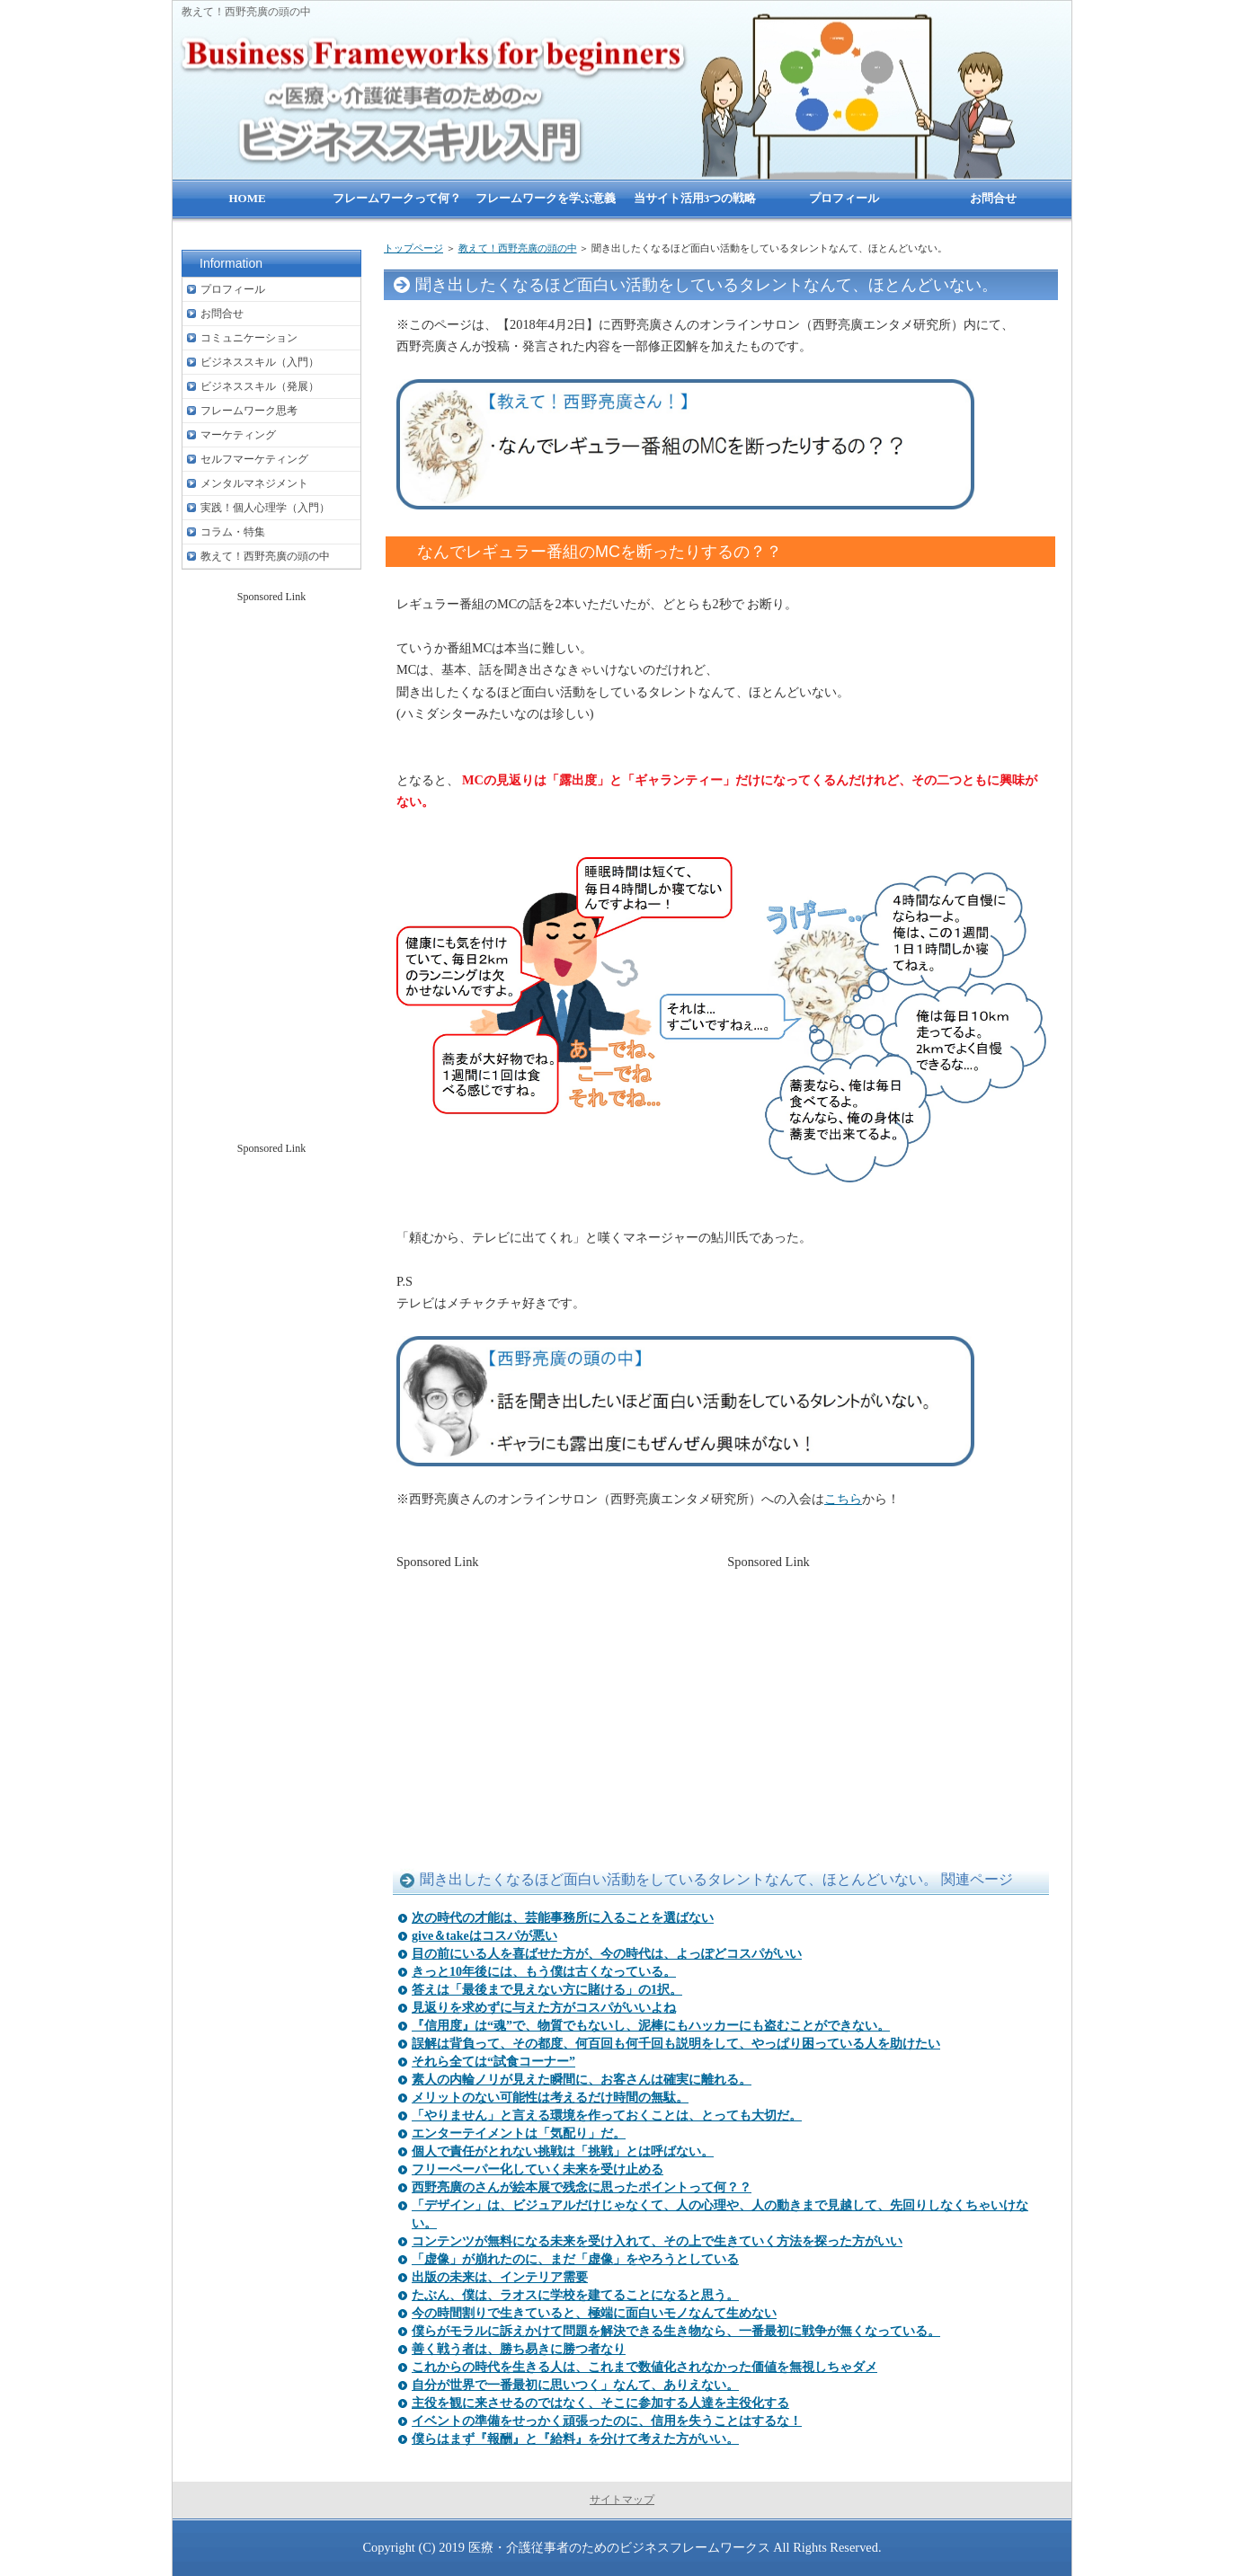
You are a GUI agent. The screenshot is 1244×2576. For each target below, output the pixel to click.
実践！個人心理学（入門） (265, 507)
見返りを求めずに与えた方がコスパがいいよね (544, 2007)
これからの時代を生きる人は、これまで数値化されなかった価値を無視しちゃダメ (644, 2367)
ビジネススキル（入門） (259, 362)
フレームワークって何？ (397, 198)
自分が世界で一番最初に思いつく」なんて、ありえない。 (575, 2385)
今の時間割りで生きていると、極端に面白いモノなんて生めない (594, 2313)
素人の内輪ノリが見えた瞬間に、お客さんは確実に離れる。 (581, 2079)
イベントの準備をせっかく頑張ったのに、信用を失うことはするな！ (607, 2421)
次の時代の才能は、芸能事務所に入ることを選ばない (563, 1918)
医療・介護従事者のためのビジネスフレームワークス (619, 2547)
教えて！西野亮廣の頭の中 (517, 248)
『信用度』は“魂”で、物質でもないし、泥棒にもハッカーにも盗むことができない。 (651, 2025)
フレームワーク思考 (249, 410)
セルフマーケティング (254, 459)
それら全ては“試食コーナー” (493, 2061)
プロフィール (232, 289)
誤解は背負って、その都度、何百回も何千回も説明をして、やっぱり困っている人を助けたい (676, 2043)
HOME (246, 198)
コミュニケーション (249, 338)
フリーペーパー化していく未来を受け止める (537, 2169)
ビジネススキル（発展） (259, 386)
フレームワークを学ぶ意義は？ (545, 207)
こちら (843, 1499)
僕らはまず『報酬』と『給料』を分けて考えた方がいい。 (575, 2439)
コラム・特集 (232, 532)
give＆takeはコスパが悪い (484, 1936)
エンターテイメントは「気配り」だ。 (519, 2133)
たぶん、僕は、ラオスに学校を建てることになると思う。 (575, 2295)
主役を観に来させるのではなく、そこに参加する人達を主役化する (600, 2403)
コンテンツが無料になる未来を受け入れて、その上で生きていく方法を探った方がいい (657, 2241)
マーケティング (238, 435)
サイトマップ (622, 2499)
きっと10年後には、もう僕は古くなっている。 (544, 1971)
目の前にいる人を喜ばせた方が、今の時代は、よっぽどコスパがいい (607, 1954)
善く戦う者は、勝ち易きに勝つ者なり (519, 2349)
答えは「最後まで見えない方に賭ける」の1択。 (547, 1989)
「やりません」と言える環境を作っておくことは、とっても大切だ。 (607, 2115)
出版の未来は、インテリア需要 (500, 2277)
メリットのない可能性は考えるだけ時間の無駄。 (550, 2097)
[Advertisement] (555, 1698)
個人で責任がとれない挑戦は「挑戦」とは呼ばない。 (563, 2151)
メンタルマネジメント (254, 483)
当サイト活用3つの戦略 (695, 198)
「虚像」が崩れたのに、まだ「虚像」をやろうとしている (575, 2259)
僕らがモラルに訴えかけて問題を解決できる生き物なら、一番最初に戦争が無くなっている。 (676, 2331)
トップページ (413, 248)
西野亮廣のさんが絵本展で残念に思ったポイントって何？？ (581, 2187)
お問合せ (222, 313)
